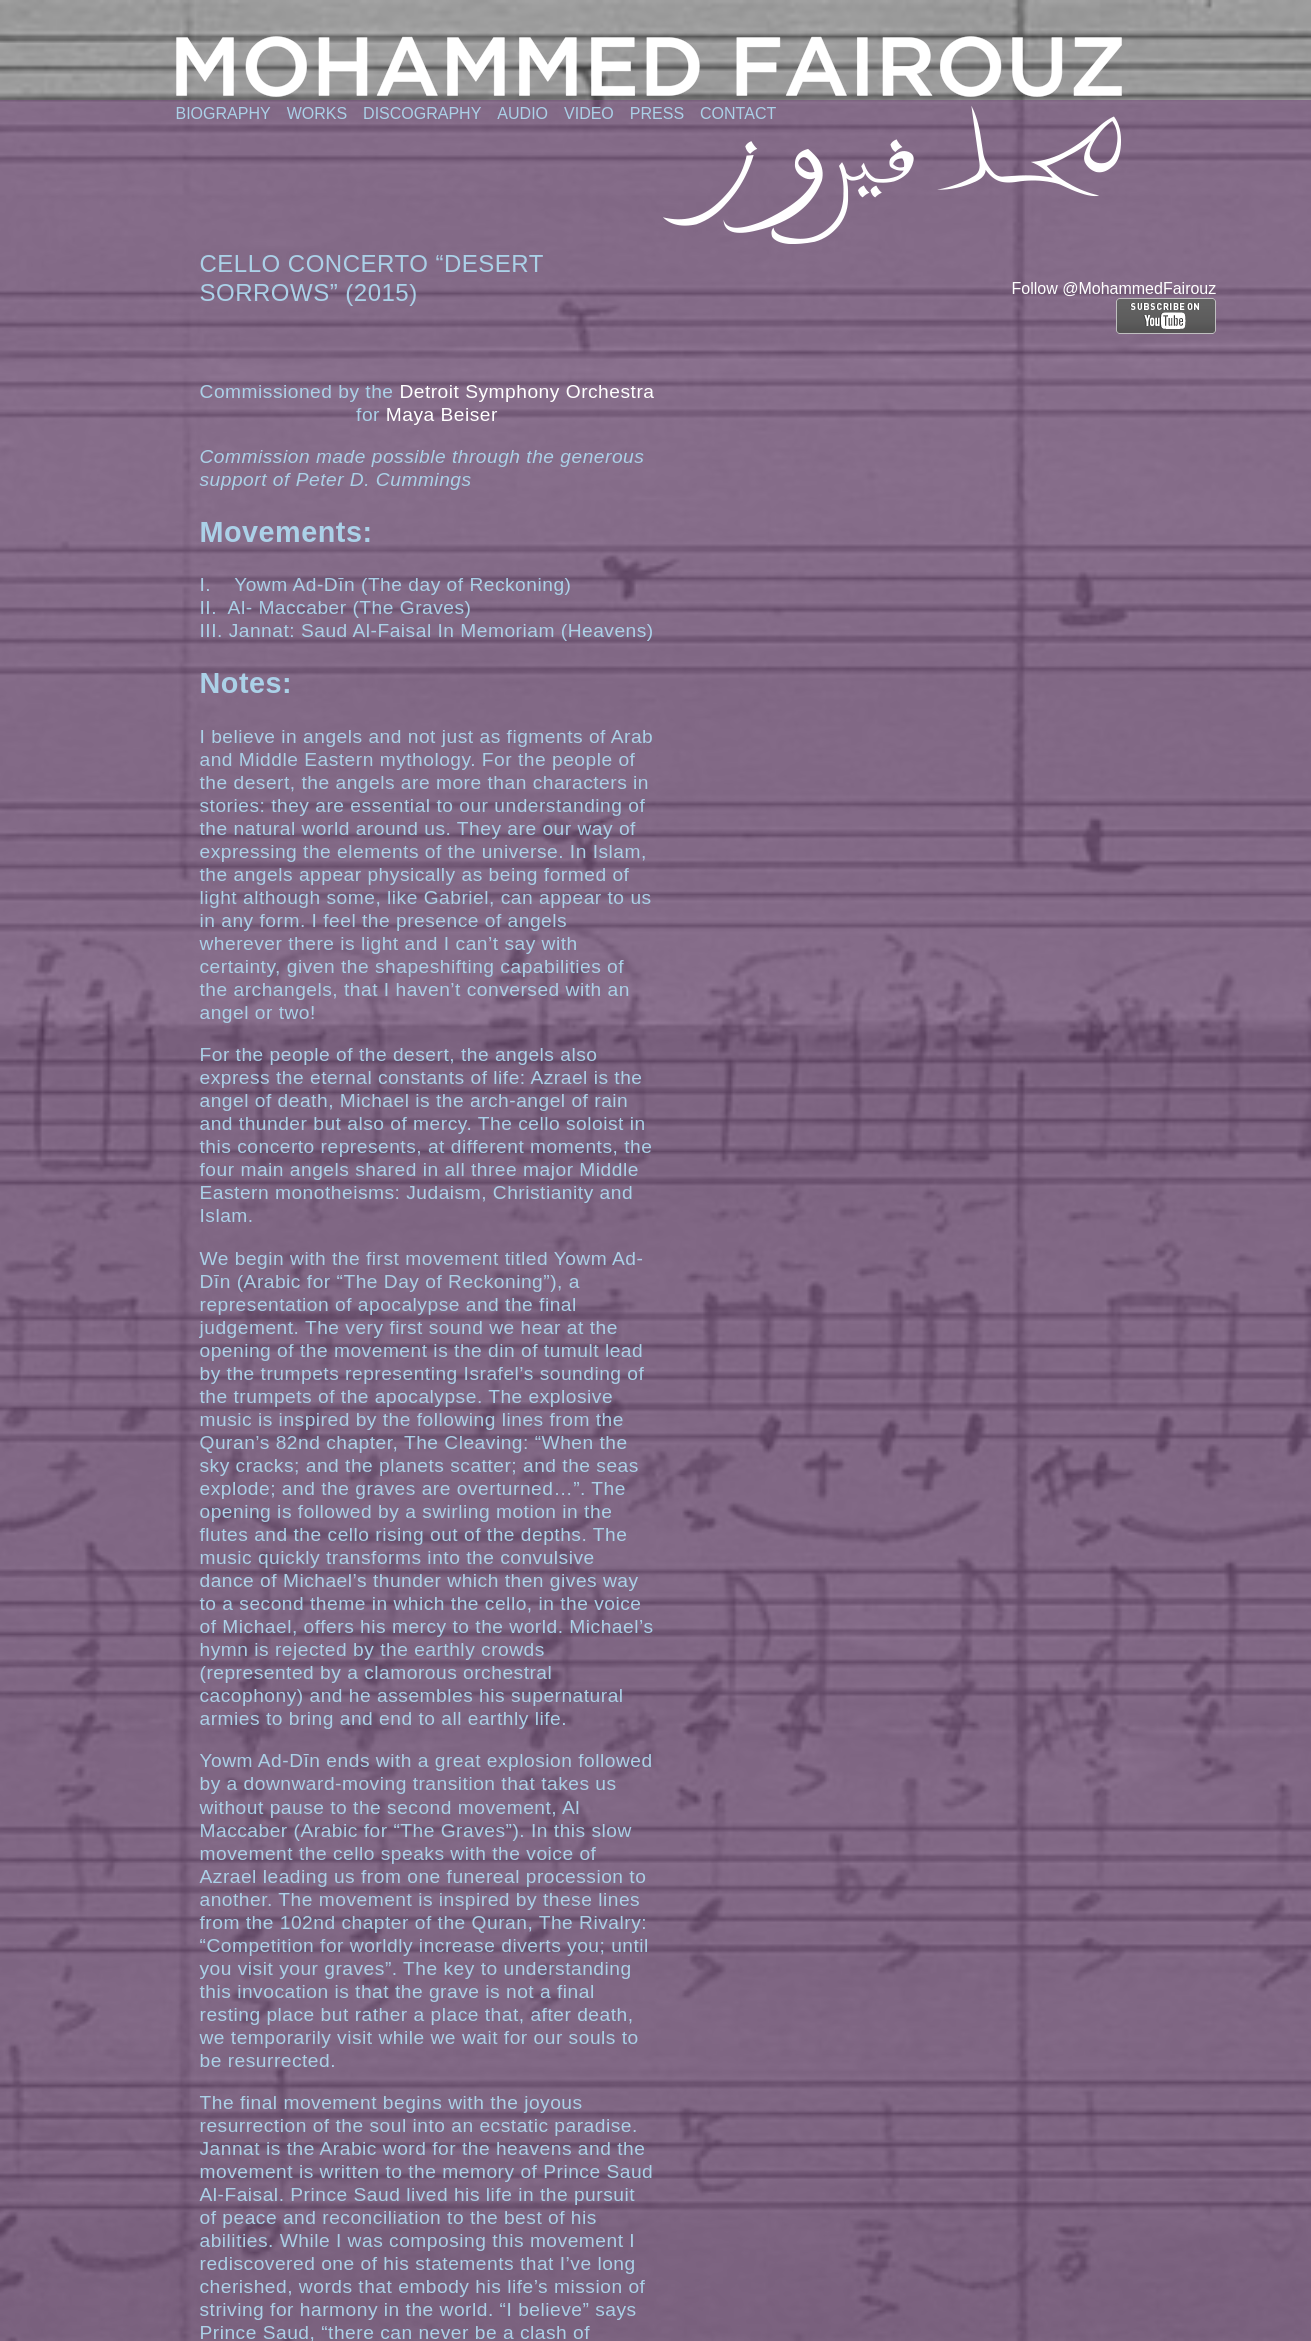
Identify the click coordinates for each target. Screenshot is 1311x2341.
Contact (738, 113)
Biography (223, 113)
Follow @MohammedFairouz (1114, 288)
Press (657, 113)
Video (589, 113)
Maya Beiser (442, 414)
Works (317, 113)
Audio (522, 113)
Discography (422, 113)
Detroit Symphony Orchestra (526, 391)
